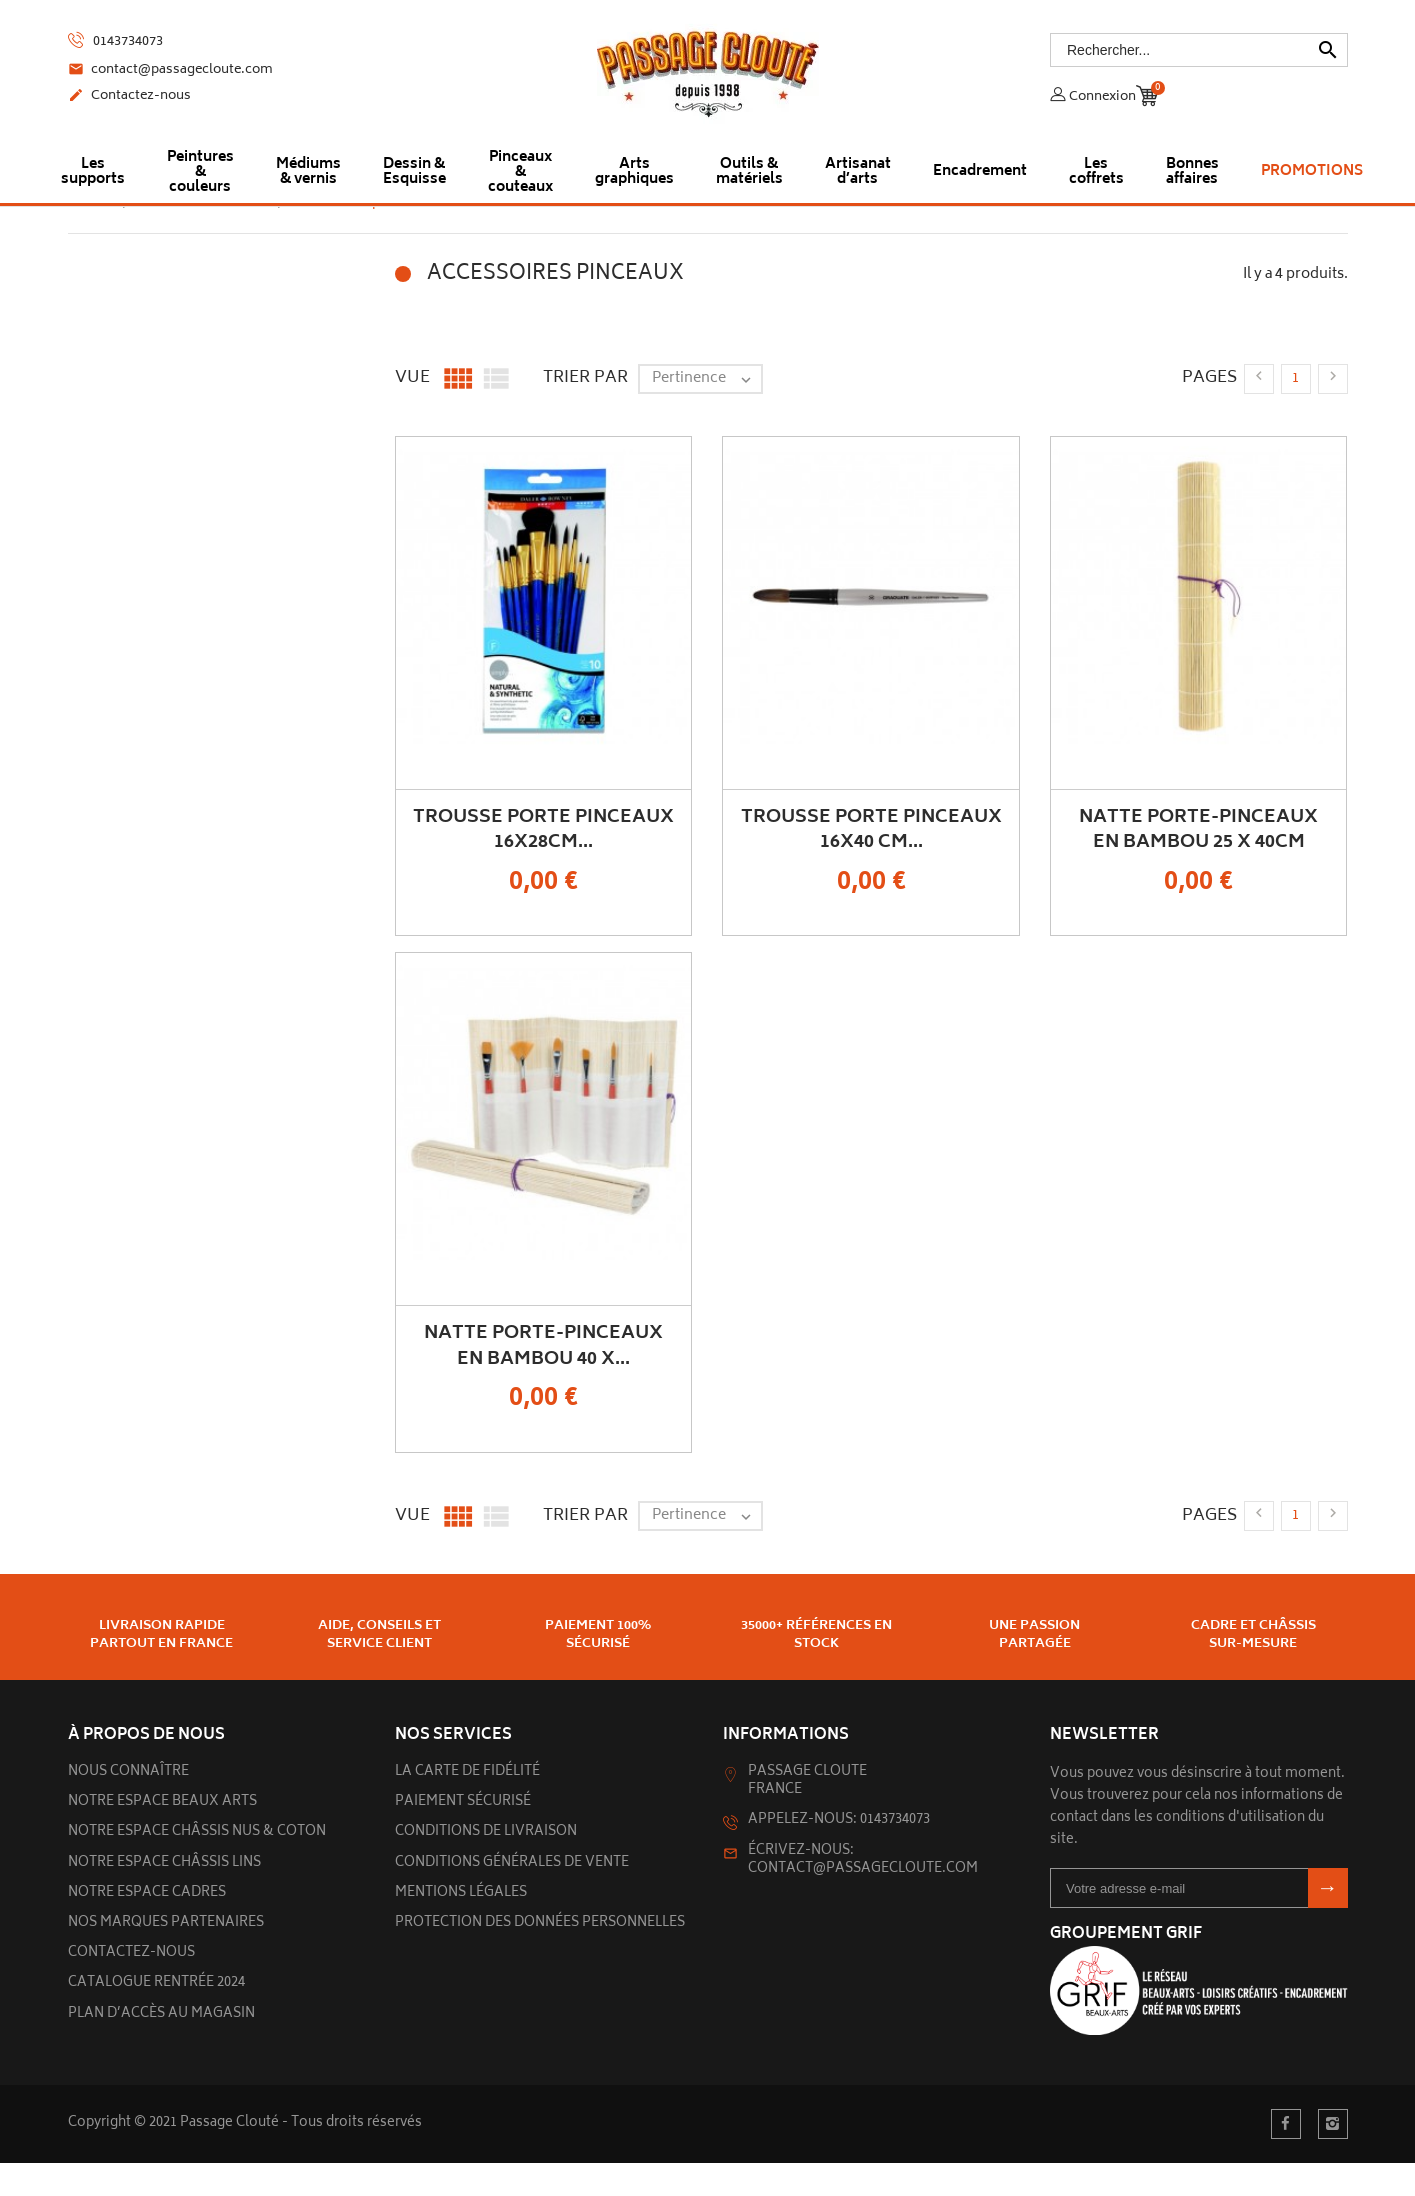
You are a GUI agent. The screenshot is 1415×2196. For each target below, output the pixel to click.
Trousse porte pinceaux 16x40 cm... (871, 863)
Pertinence (706, 412)
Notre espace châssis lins (164, 1896)
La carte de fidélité (467, 1805)
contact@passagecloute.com (171, 71)
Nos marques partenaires (166, 1956)
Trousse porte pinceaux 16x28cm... (543, 863)
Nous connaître (128, 1805)
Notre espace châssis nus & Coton (197, 1865)
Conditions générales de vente (512, 1896)
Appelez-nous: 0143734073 (839, 1853)
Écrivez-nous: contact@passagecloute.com (863, 1893)
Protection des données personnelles (540, 1956)
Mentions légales (461, 1926)
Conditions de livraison (486, 1865)
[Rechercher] (1199, 50)
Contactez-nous (130, 97)
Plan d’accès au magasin (161, 2047)
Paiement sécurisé (463, 1835)
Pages (1209, 411)
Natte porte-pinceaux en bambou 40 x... (543, 1379)
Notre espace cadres (147, 1926)
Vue (412, 411)
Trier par (585, 411)
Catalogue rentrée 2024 (156, 2016)
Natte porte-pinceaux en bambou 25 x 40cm (1198, 863)
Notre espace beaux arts (162, 1835)
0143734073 (115, 41)
